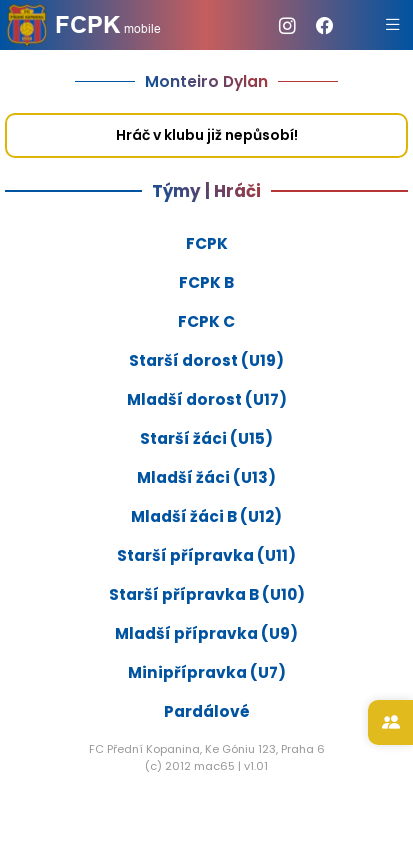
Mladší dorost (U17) (207, 399)
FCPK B (206, 282)
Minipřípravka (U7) (207, 672)
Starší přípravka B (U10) (207, 594)
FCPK (207, 243)
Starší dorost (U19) (206, 360)
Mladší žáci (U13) (206, 477)
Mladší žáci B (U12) (206, 516)
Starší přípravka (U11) (206, 555)
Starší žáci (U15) (206, 438)
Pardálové (207, 711)
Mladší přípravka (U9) (206, 633)
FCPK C (206, 321)
